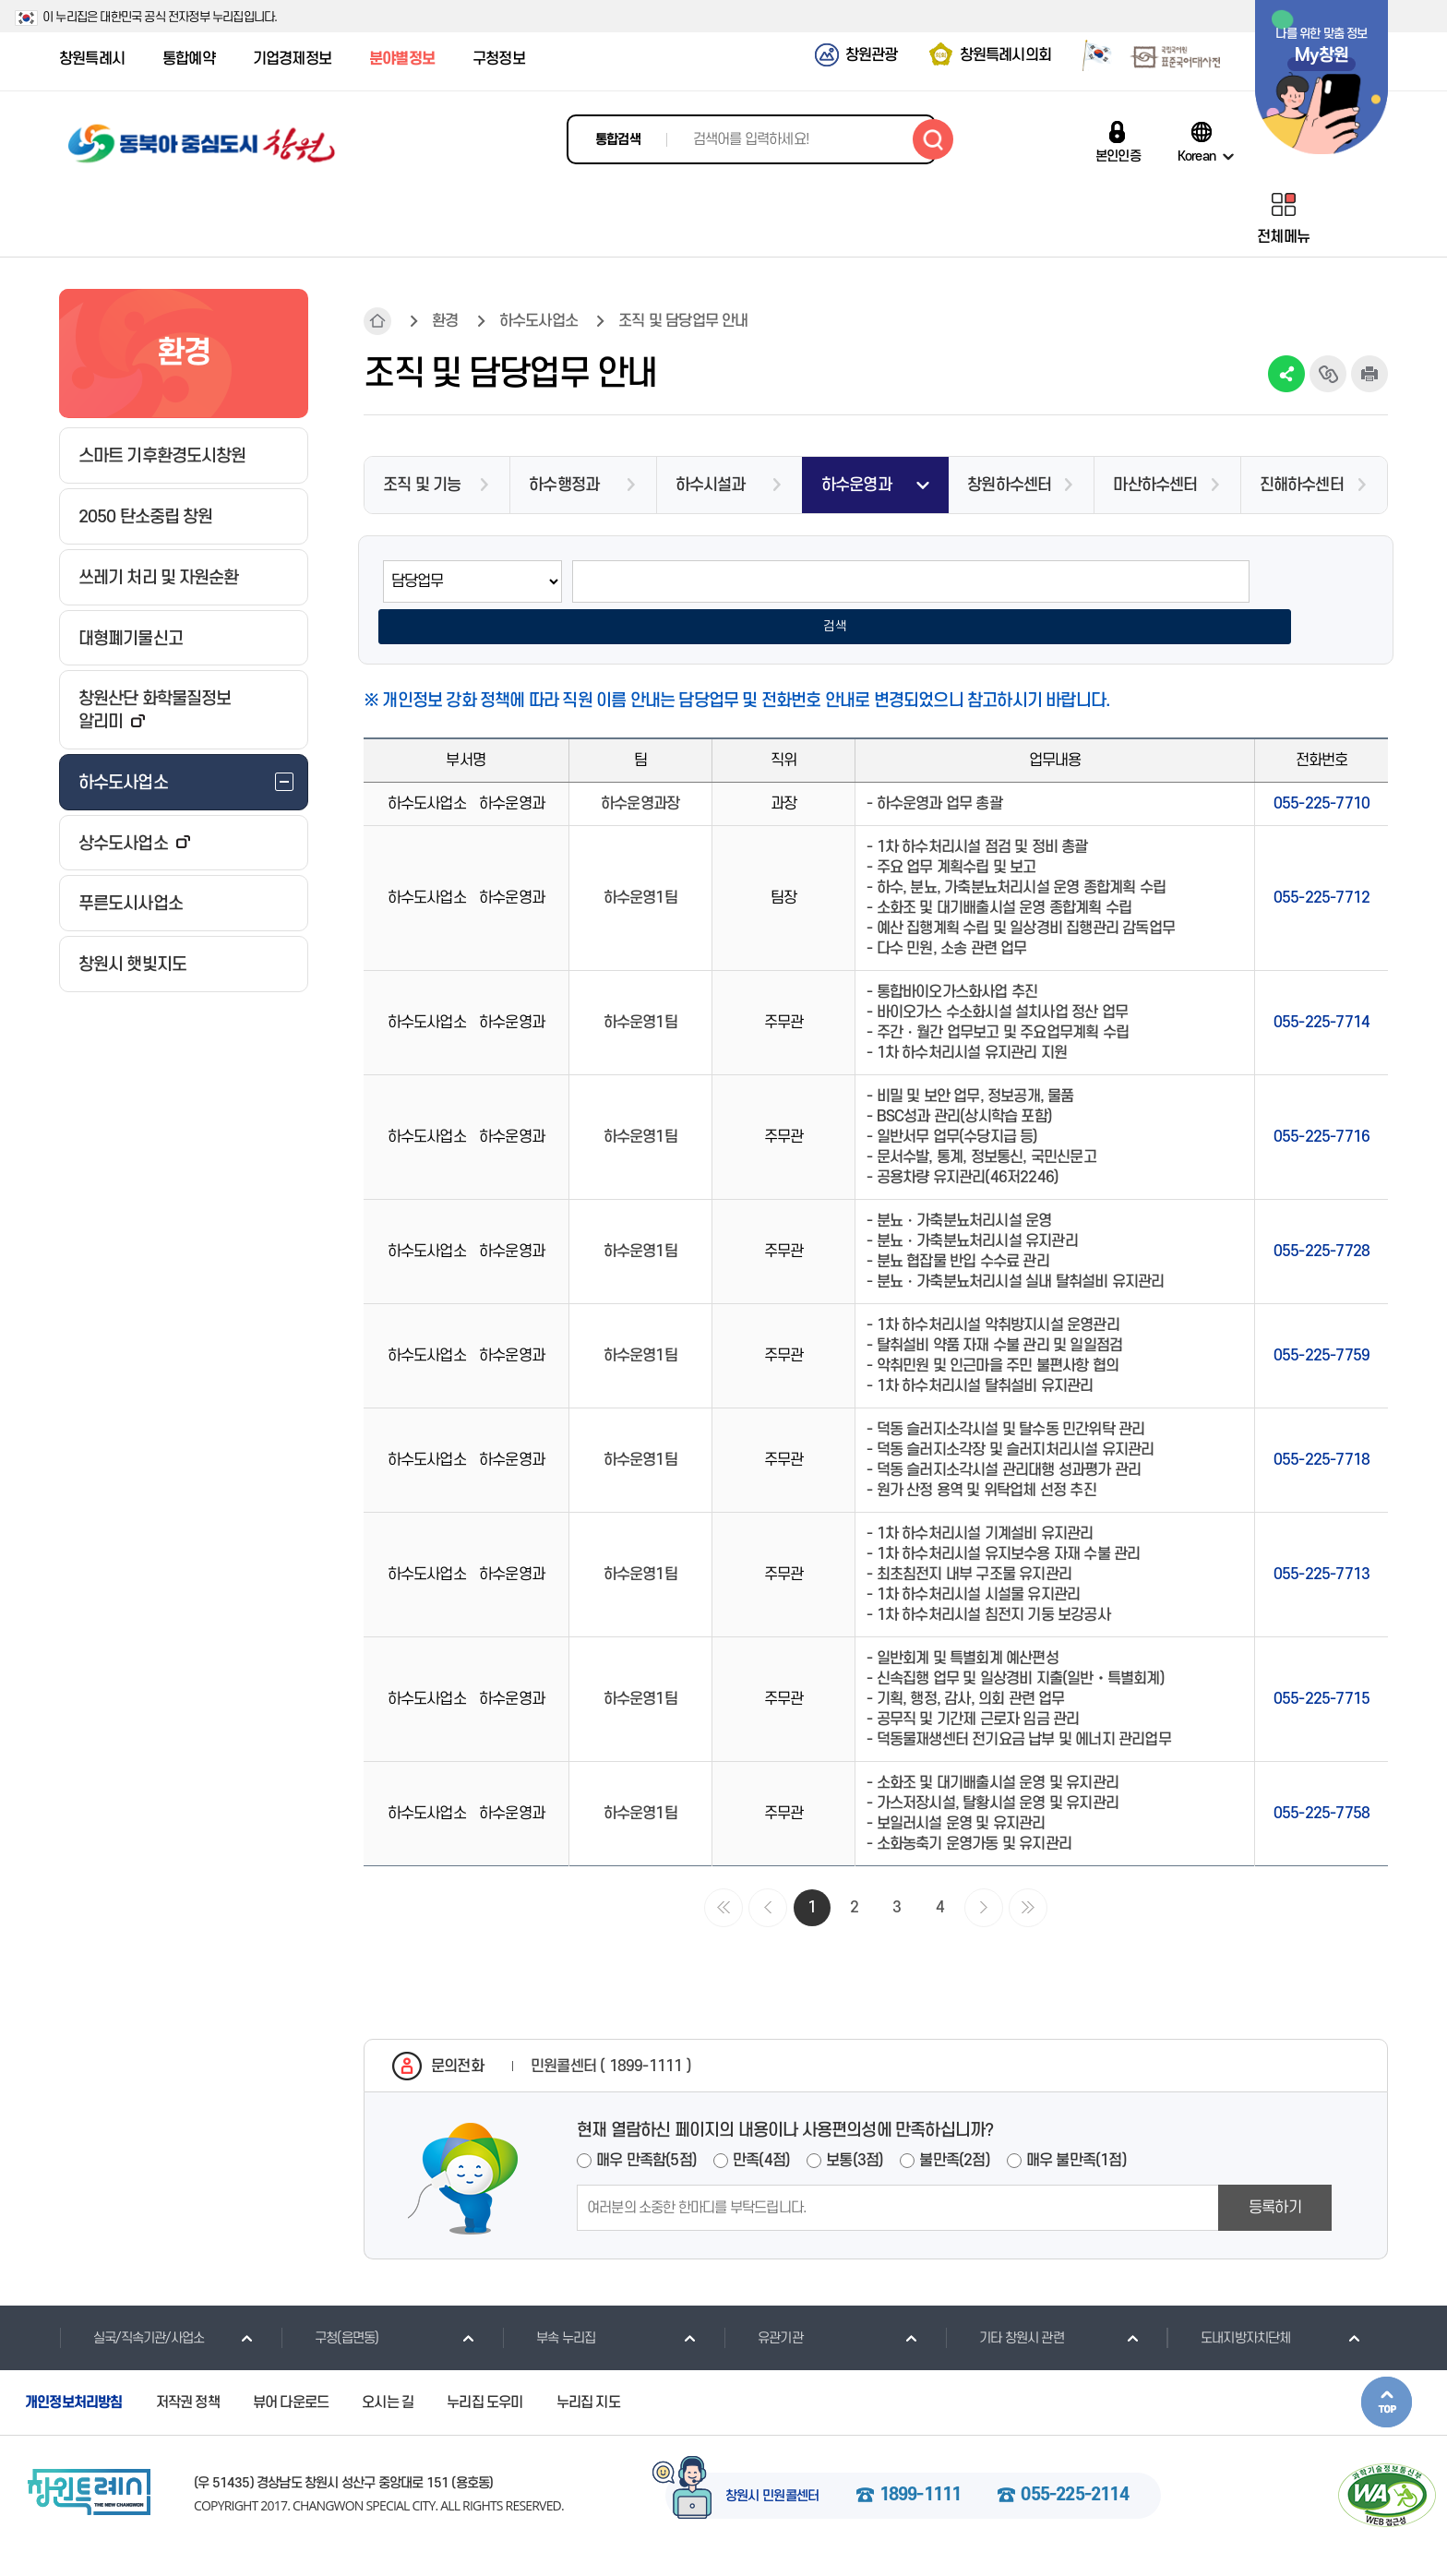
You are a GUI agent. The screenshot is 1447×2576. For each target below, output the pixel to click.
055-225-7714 (1321, 986)
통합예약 (188, 59)
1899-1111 (920, 2458)
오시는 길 (387, 2366)
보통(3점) (854, 2124)
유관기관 (763, 2302)
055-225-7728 (1321, 1215)
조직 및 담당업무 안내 (682, 321)
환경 (445, 321)
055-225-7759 (1321, 1320)
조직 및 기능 (421, 485)
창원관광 (871, 55)
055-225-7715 (1321, 1663)
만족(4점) (761, 2124)
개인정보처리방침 (74, 2366)
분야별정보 (402, 59)
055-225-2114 (1074, 2458)
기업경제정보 (292, 59)
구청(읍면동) (329, 2302)
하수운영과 (856, 485)
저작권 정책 (188, 2366)
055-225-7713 (1321, 1538)
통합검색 (617, 140)
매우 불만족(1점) (1076, 2124)
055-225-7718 (1321, 1424)
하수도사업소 (538, 321)
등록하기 (1275, 2171)
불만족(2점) (954, 2124)
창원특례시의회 (1005, 55)
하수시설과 (711, 485)
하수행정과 (564, 485)
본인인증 (1118, 156)
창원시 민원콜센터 (772, 2459)
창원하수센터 (1009, 485)
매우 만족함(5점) (646, 2124)
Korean (1196, 156)
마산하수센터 (1155, 485)
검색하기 (933, 139)
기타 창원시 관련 (1004, 2302)
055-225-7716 (1321, 1101)
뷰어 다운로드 (291, 2366)
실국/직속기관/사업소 (131, 2302)
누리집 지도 (588, 2366)
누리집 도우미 (484, 2366)
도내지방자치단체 (1228, 2302)
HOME (377, 321)
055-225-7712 (1321, 862)
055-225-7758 (1321, 1777)
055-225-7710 (1321, 768)
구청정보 (498, 59)
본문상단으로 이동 (1386, 2366)
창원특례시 (92, 59)
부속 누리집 (548, 2302)
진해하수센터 (1302, 485)
